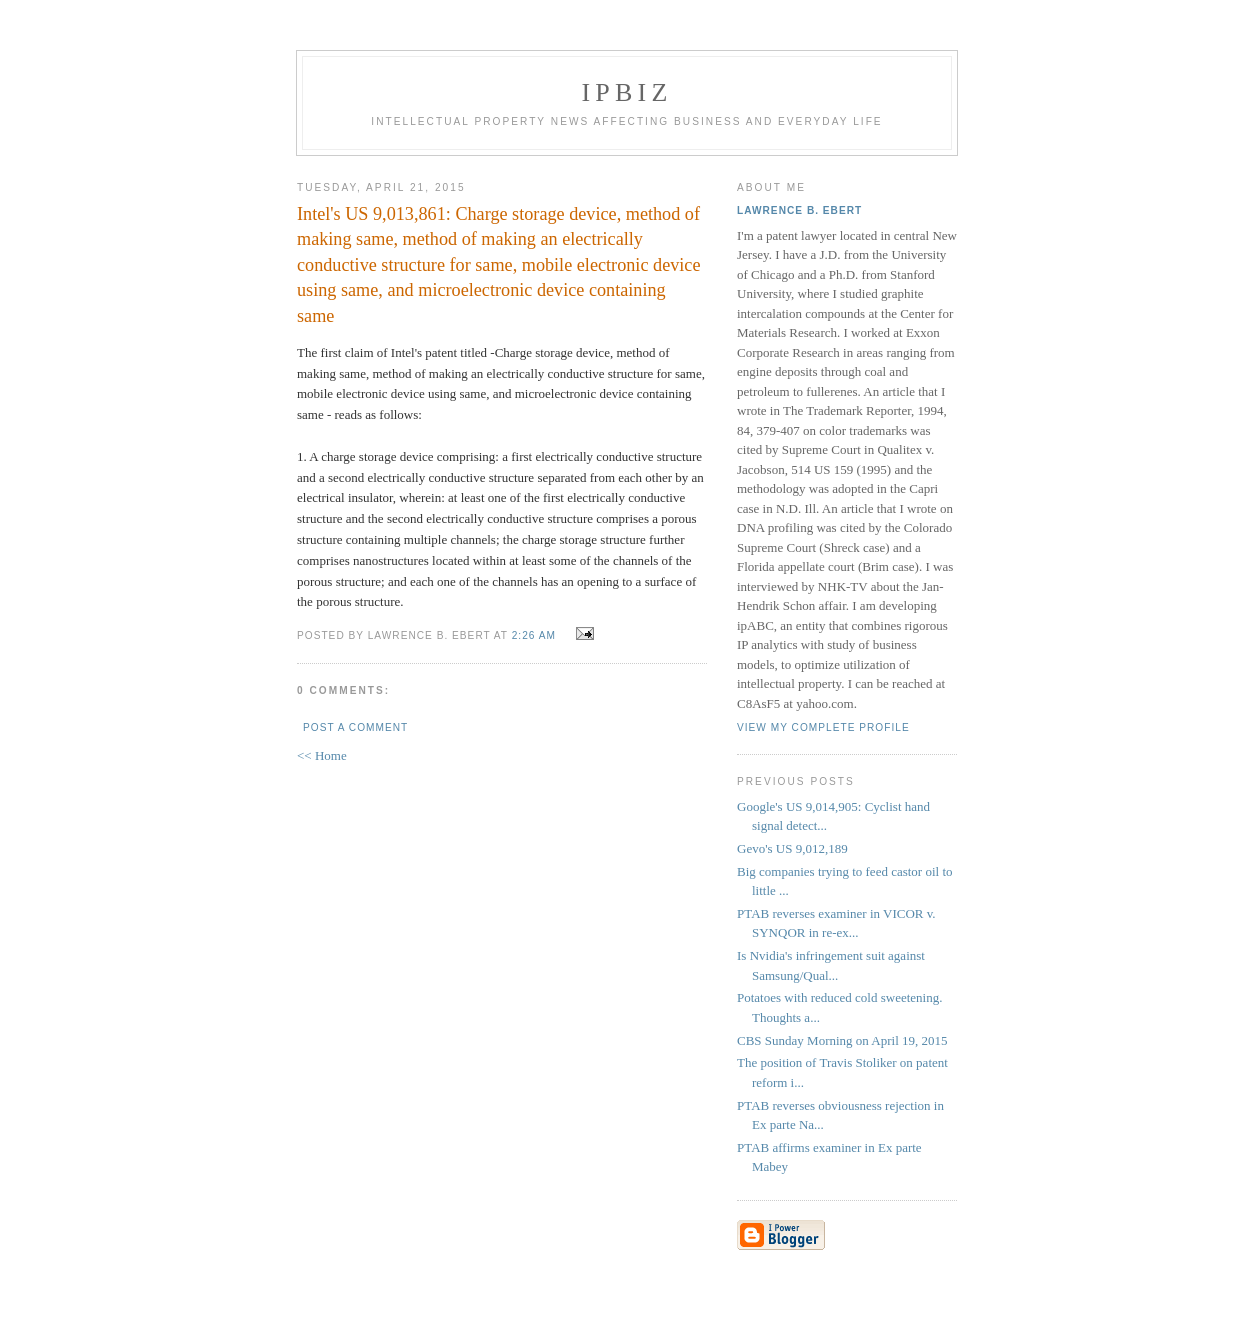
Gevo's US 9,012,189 (792, 848)
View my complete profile (823, 727)
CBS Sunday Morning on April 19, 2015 (842, 1040)
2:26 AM (534, 635)
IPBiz (627, 92)
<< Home (322, 755)
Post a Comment (355, 727)
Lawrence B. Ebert (799, 210)
